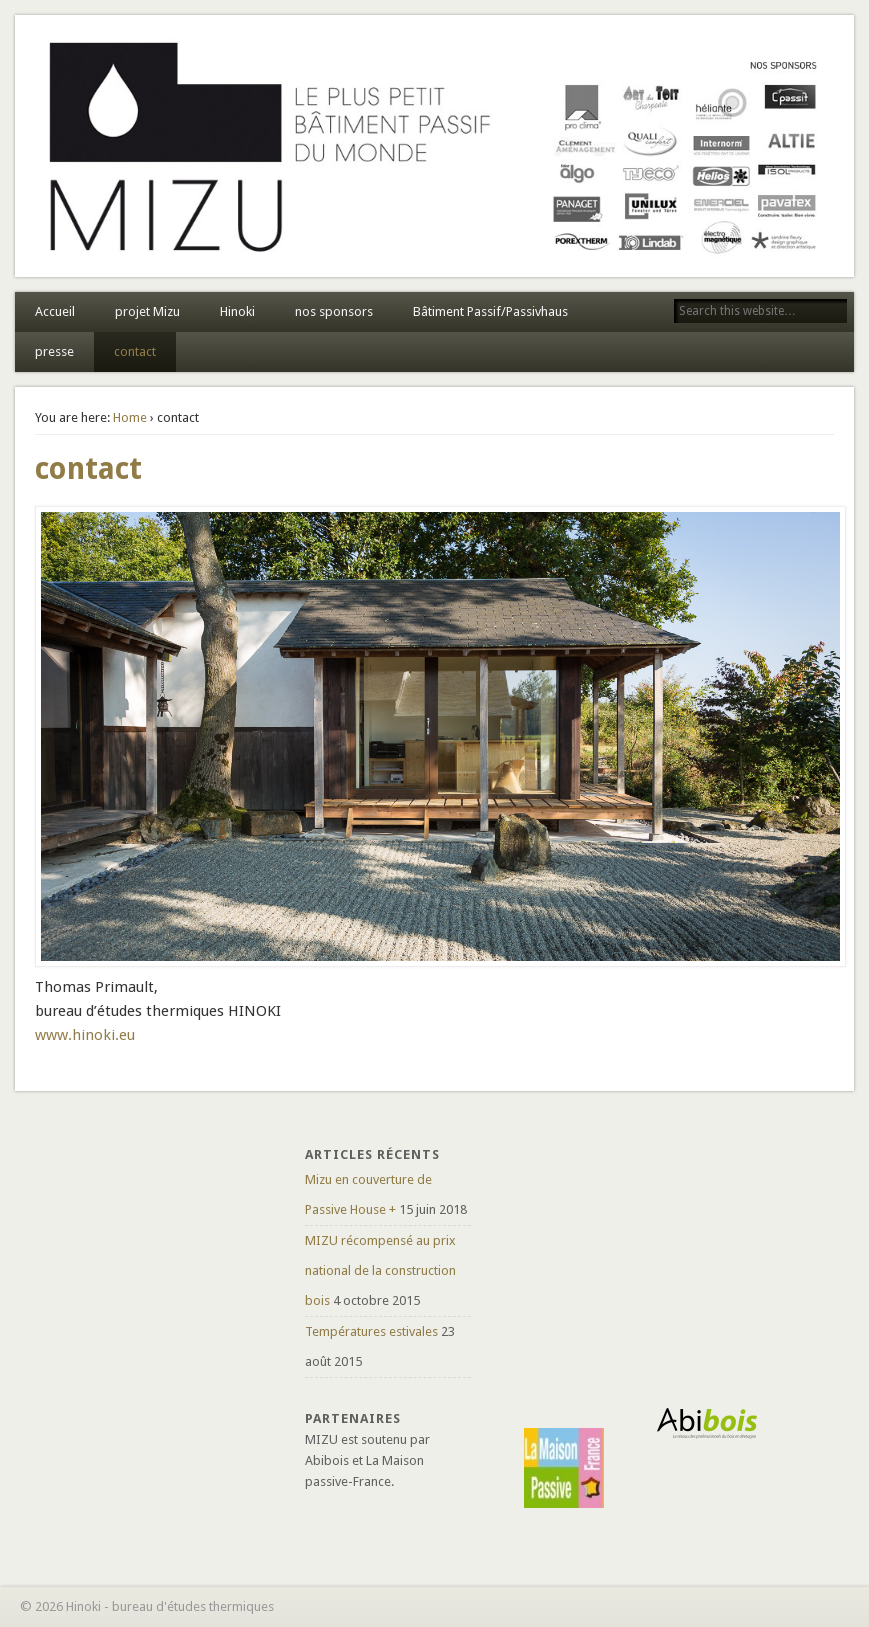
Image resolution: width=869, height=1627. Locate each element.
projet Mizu (147, 311)
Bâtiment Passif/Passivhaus (490, 311)
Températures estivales (371, 1331)
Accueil (55, 311)
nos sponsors (334, 311)
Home (130, 417)
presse (54, 351)
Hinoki (237, 311)
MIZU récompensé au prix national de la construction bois (380, 1270)
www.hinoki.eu (85, 1035)
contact (135, 351)
